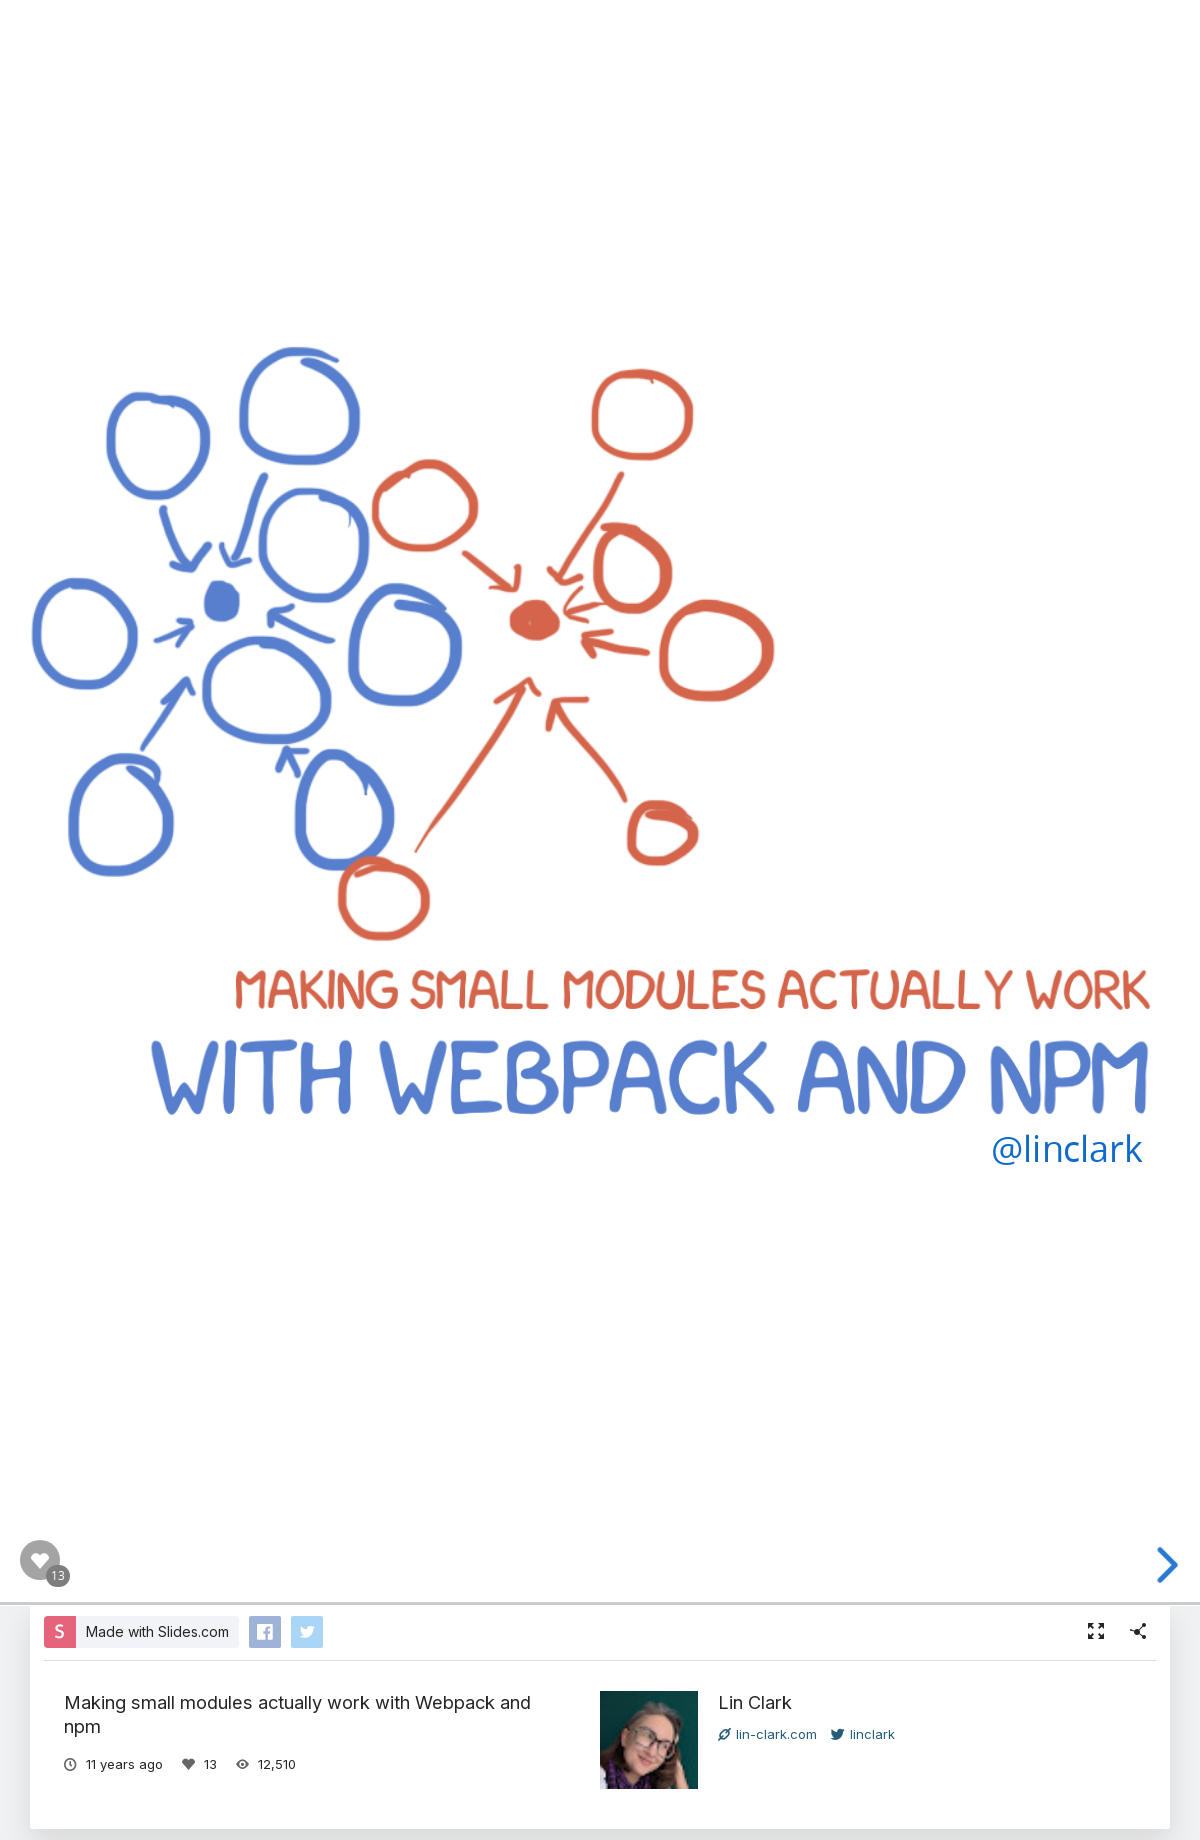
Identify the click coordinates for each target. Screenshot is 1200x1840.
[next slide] (1172, 1565)
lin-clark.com (767, 1734)
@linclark (1067, 1147)
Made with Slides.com (157, 1631)
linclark (863, 1734)
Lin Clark (755, 1702)
